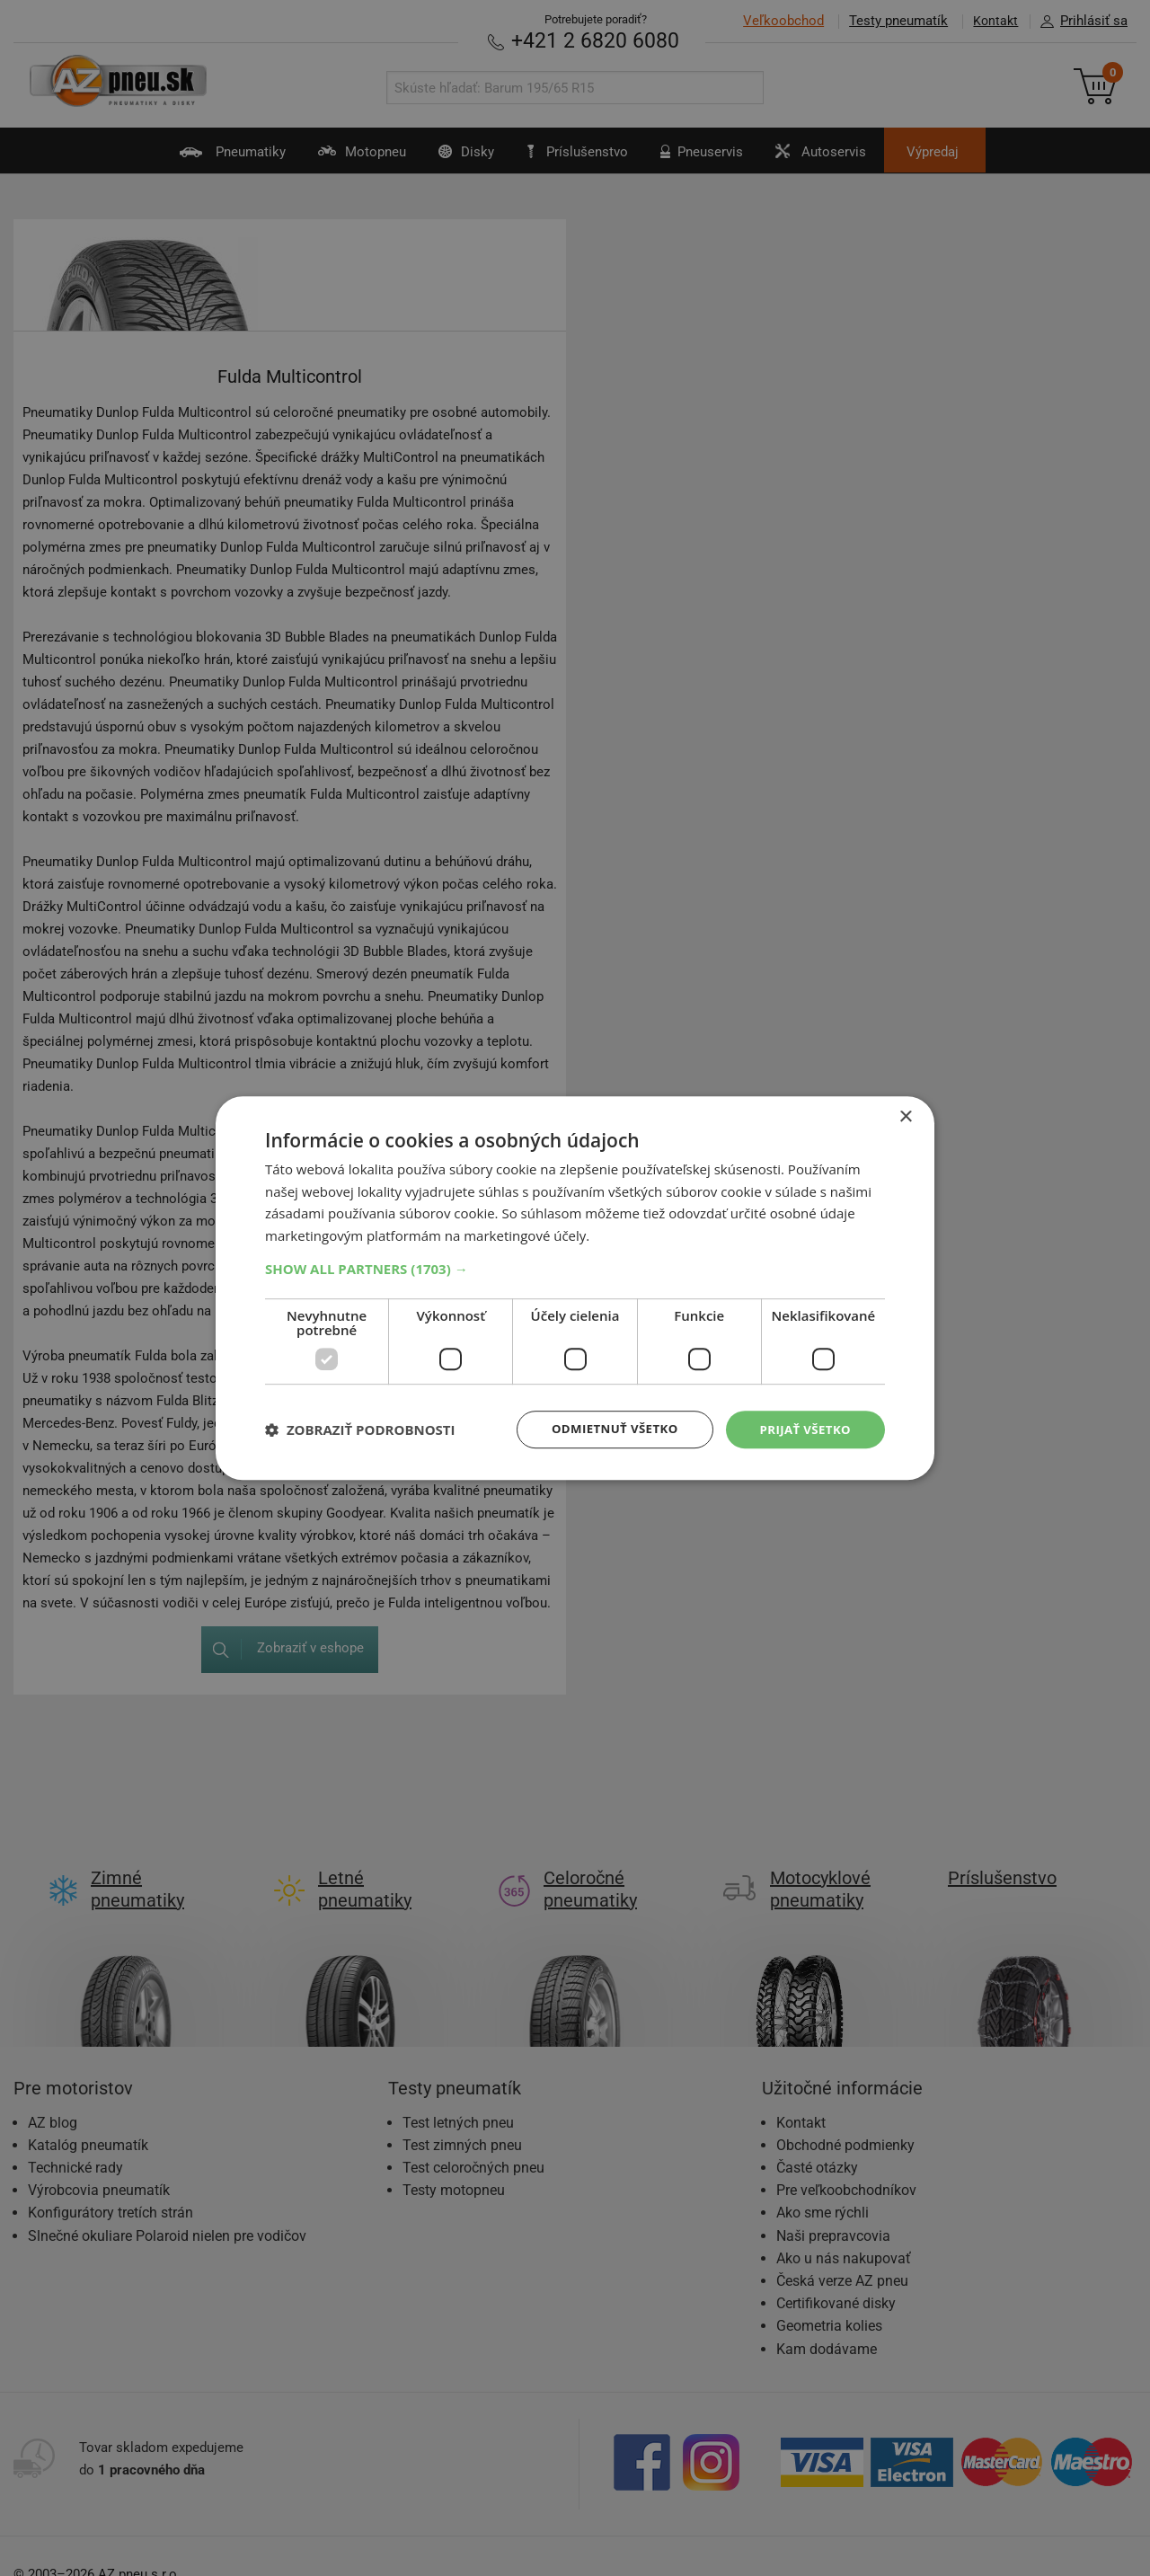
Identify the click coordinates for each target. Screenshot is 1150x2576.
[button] (575, 1268)
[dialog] (575, 1287)
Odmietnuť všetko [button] (606, 1429)
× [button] (905, 1115)
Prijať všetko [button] (803, 1429)
